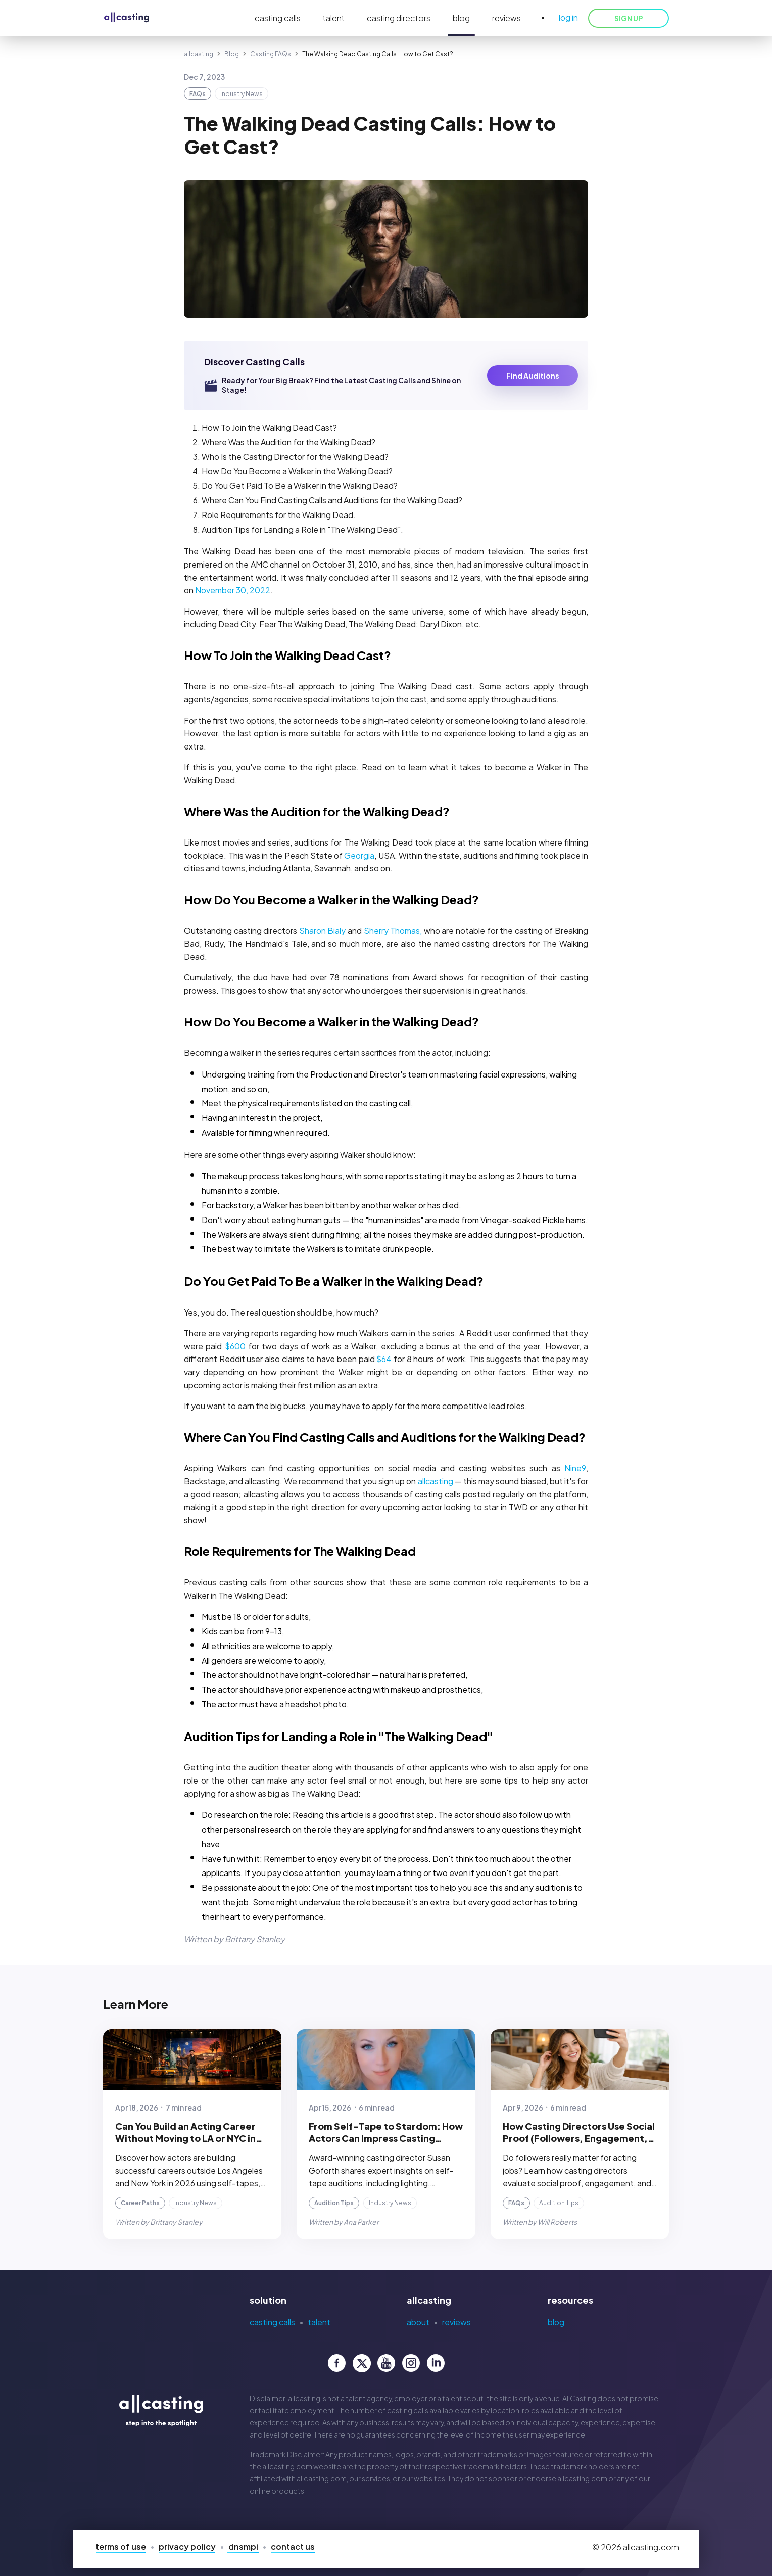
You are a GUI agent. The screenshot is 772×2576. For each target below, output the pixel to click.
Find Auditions (532, 375)
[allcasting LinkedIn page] (436, 2363)
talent (334, 18)
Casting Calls (272, 2322)
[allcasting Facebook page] (337, 2363)
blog (461, 18)
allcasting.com (287, 2466)
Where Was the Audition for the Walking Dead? (317, 811)
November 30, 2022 (232, 590)
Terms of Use (120, 2546)
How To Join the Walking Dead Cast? (287, 655)
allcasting (198, 54)
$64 (384, 1358)
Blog (231, 54)
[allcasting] (126, 18)
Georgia (359, 855)
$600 (235, 1346)
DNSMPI (243, 2546)
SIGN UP (628, 18)
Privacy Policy (187, 2546)
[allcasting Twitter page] (361, 2363)
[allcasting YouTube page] (386, 2363)
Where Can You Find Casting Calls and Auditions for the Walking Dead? (385, 1436)
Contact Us (293, 2546)
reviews (506, 18)
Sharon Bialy (322, 930)
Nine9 (575, 1468)
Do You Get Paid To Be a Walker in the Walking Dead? (334, 1280)
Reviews (456, 2322)
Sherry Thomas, (393, 930)
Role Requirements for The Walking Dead (300, 1550)
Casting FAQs (270, 54)
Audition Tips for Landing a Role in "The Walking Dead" (338, 1736)
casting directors (398, 18)
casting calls (278, 18)
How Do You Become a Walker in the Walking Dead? (331, 899)
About (418, 2322)
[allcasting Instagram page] (411, 2363)
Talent (319, 2322)
